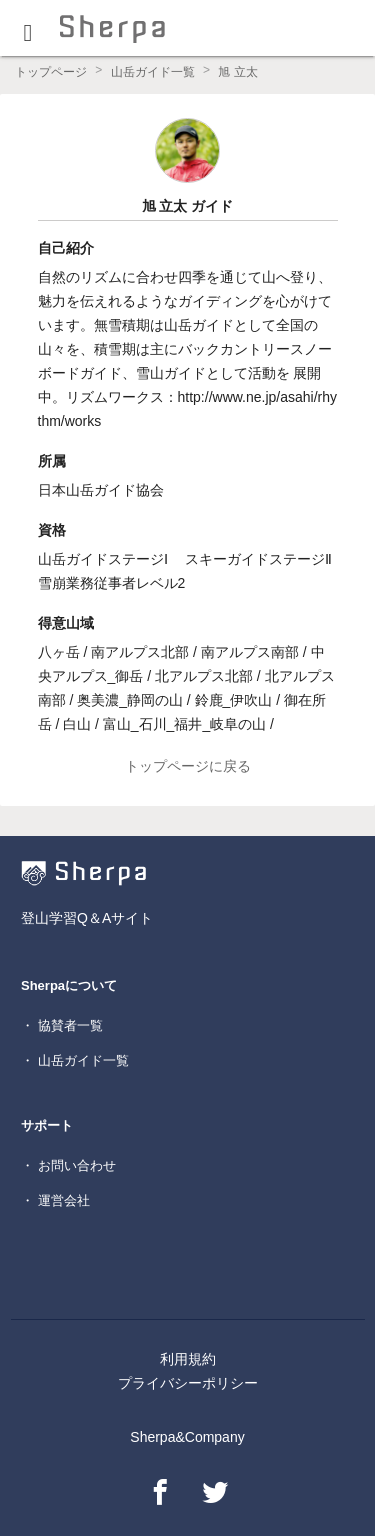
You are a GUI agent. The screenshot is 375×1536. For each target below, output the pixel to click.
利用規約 (188, 1359)
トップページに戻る (188, 766)
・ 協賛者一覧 (62, 1025)
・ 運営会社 (55, 1200)
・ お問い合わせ (68, 1165)
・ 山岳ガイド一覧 (75, 1060)
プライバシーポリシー (188, 1383)
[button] (28, 28)
